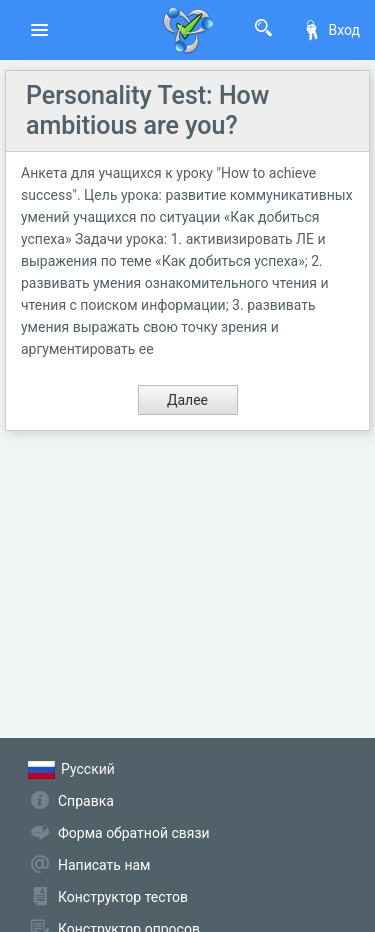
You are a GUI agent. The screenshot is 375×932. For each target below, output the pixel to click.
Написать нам (104, 865)
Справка (86, 801)
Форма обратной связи (134, 833)
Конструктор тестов (123, 897)
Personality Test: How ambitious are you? (147, 110)
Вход (331, 30)
